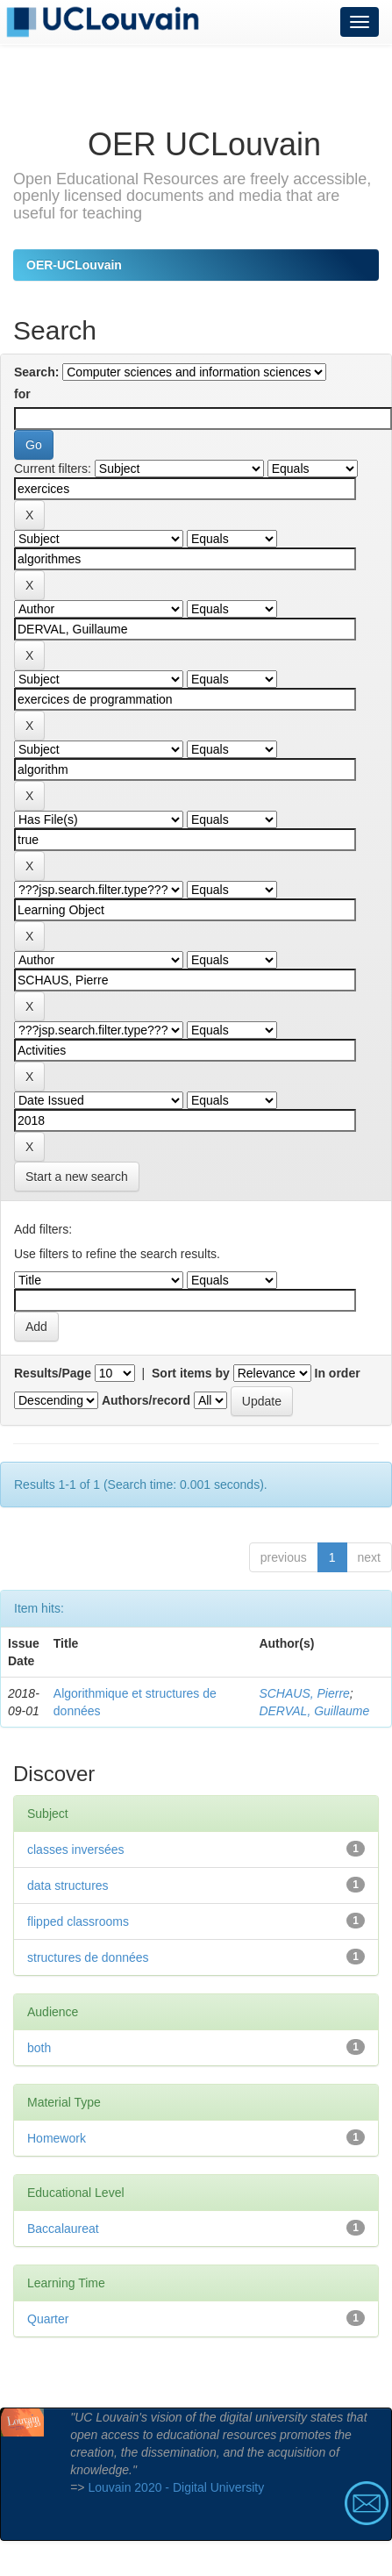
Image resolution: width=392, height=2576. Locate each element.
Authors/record (146, 1400)
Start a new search (76, 1177)
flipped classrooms (78, 1921)
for (22, 394)
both (39, 2048)
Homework (56, 2138)
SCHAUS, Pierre (304, 1693)
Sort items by (191, 1373)
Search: (36, 372)
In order (337, 1373)
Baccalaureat (63, 2229)
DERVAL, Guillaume (314, 1711)
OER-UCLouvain (74, 265)
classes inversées (76, 1850)
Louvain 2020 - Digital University (176, 2487)
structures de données (88, 1957)
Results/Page (52, 1373)
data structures (68, 1885)
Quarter (47, 2319)
